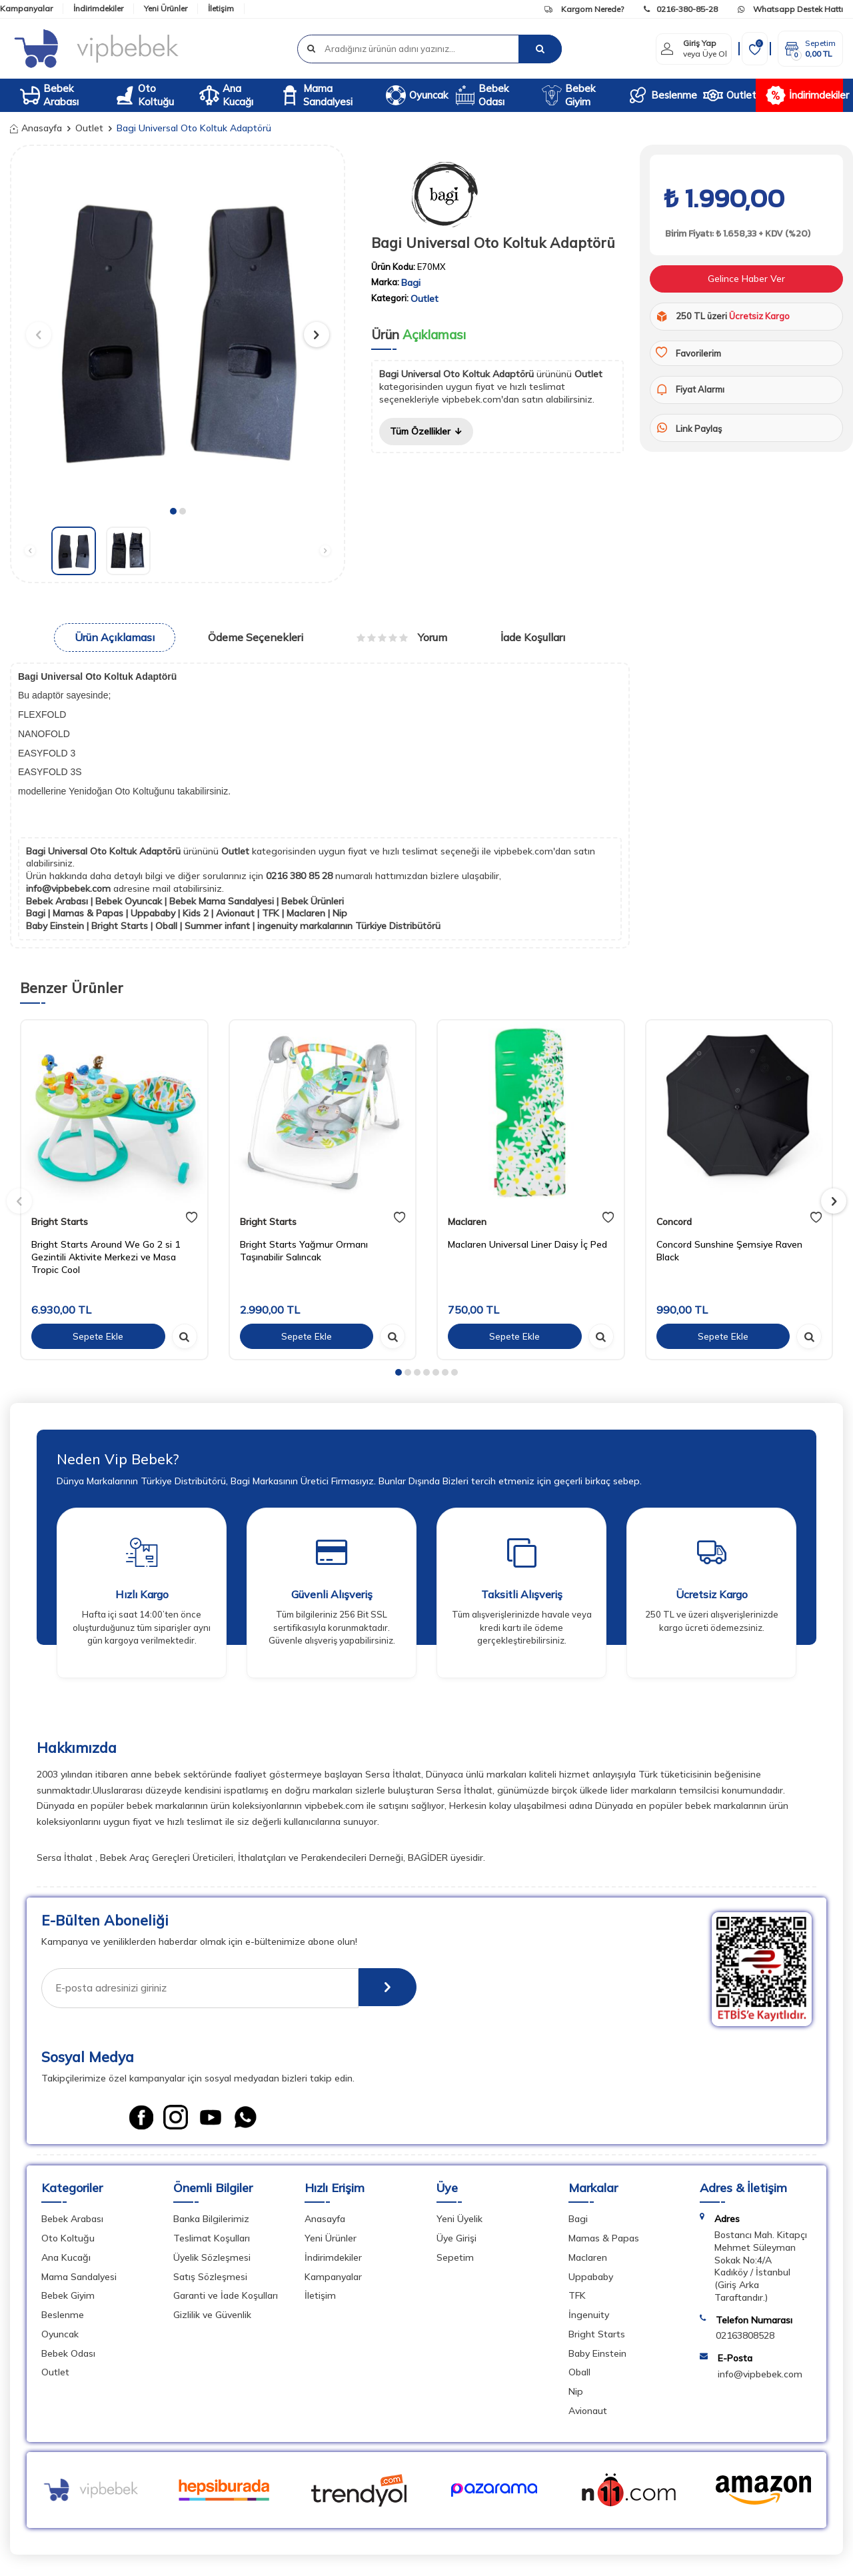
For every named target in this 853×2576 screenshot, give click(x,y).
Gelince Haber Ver (746, 279)
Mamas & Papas (603, 2240)
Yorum (402, 637)
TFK (577, 2297)
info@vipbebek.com (69, 888)
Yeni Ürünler (165, 8)
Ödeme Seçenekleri (255, 637)
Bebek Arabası (49, 95)
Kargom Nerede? (584, 9)
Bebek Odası (481, 95)
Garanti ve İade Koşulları (225, 2297)
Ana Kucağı (226, 95)
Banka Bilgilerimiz (211, 2221)
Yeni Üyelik (459, 2221)
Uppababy (590, 2278)
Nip (575, 2393)
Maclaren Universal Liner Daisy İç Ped (527, 1244)
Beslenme (661, 95)
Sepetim (455, 2259)
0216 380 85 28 (300, 876)
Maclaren (467, 1222)
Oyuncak (415, 95)
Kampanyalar (26, 8)
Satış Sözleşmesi (210, 2278)
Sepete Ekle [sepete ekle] (98, 1336)
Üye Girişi (456, 2240)
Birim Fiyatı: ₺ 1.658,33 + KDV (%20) (736, 234)
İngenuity (588, 2317)
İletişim (221, 8)
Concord (674, 1222)
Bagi (411, 283)
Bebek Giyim (568, 95)
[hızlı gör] (184, 1336)
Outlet (729, 95)
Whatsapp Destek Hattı (790, 9)
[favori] (191, 1218)
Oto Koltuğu (144, 95)
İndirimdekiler (98, 8)
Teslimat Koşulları (211, 2240)
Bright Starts (59, 1222)
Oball (579, 2374)
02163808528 (745, 2337)
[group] (177, 328)
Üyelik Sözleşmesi (212, 2259)
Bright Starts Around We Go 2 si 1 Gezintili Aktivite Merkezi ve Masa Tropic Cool (105, 1257)
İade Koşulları (532, 637)
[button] (173, 511)
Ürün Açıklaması (115, 637)
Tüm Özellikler (427, 431)
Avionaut (587, 2413)
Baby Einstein (597, 2355)
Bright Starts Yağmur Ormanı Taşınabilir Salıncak (304, 1250)
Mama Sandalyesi (316, 95)
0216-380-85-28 (681, 9)
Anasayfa (36, 128)
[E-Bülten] (385, 1988)
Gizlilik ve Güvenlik (212, 2317)
